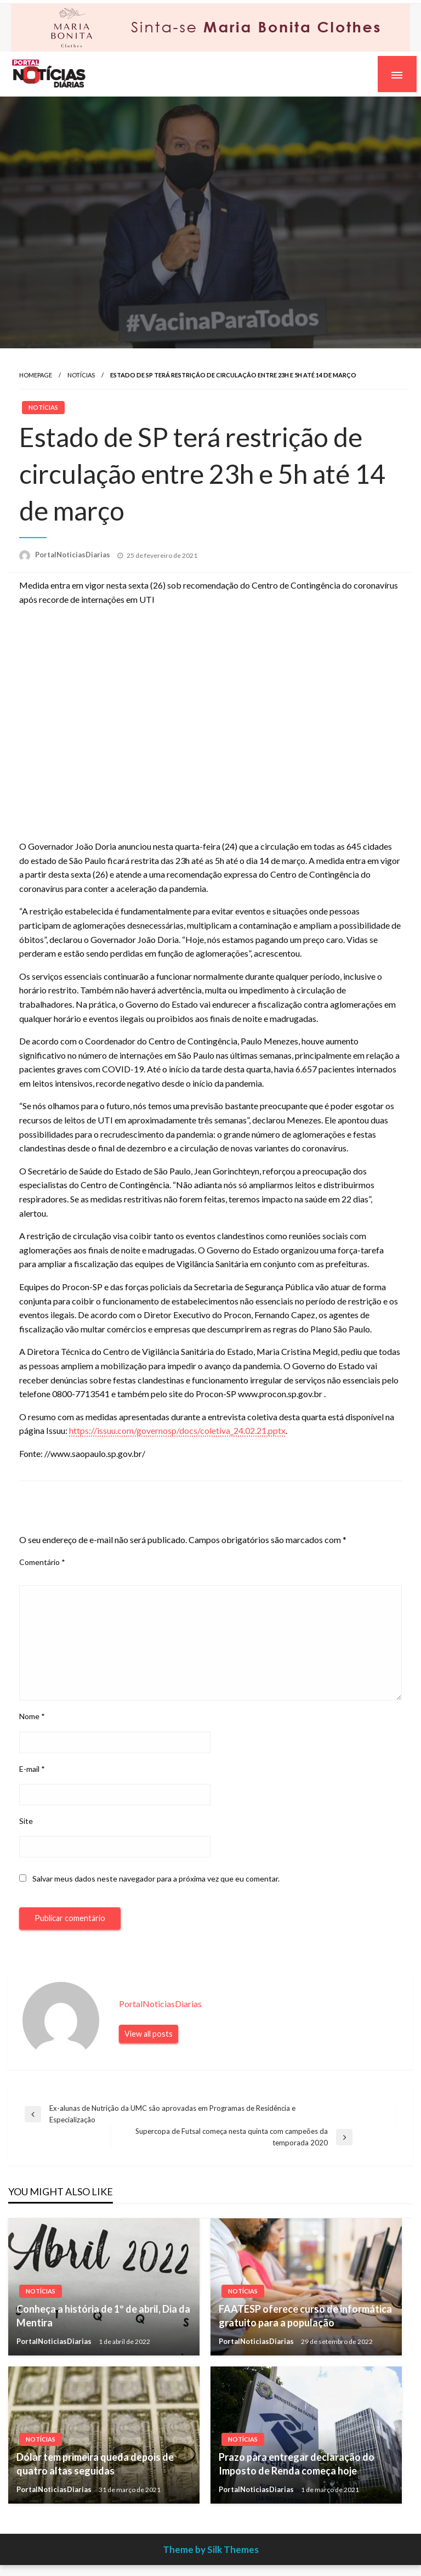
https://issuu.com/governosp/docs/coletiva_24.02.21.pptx (177, 1430)
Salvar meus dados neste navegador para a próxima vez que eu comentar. (156, 1878)
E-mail (32, 1768)
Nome (32, 1716)
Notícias (81, 375)
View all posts (148, 2033)
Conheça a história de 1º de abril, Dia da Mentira (103, 2316)
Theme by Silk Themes (211, 2549)
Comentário (42, 1562)
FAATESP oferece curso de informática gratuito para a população (305, 2316)
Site (26, 1821)
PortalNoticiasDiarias (73, 554)
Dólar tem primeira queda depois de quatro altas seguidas (95, 2464)
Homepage (35, 375)
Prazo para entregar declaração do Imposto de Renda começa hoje (296, 2464)
